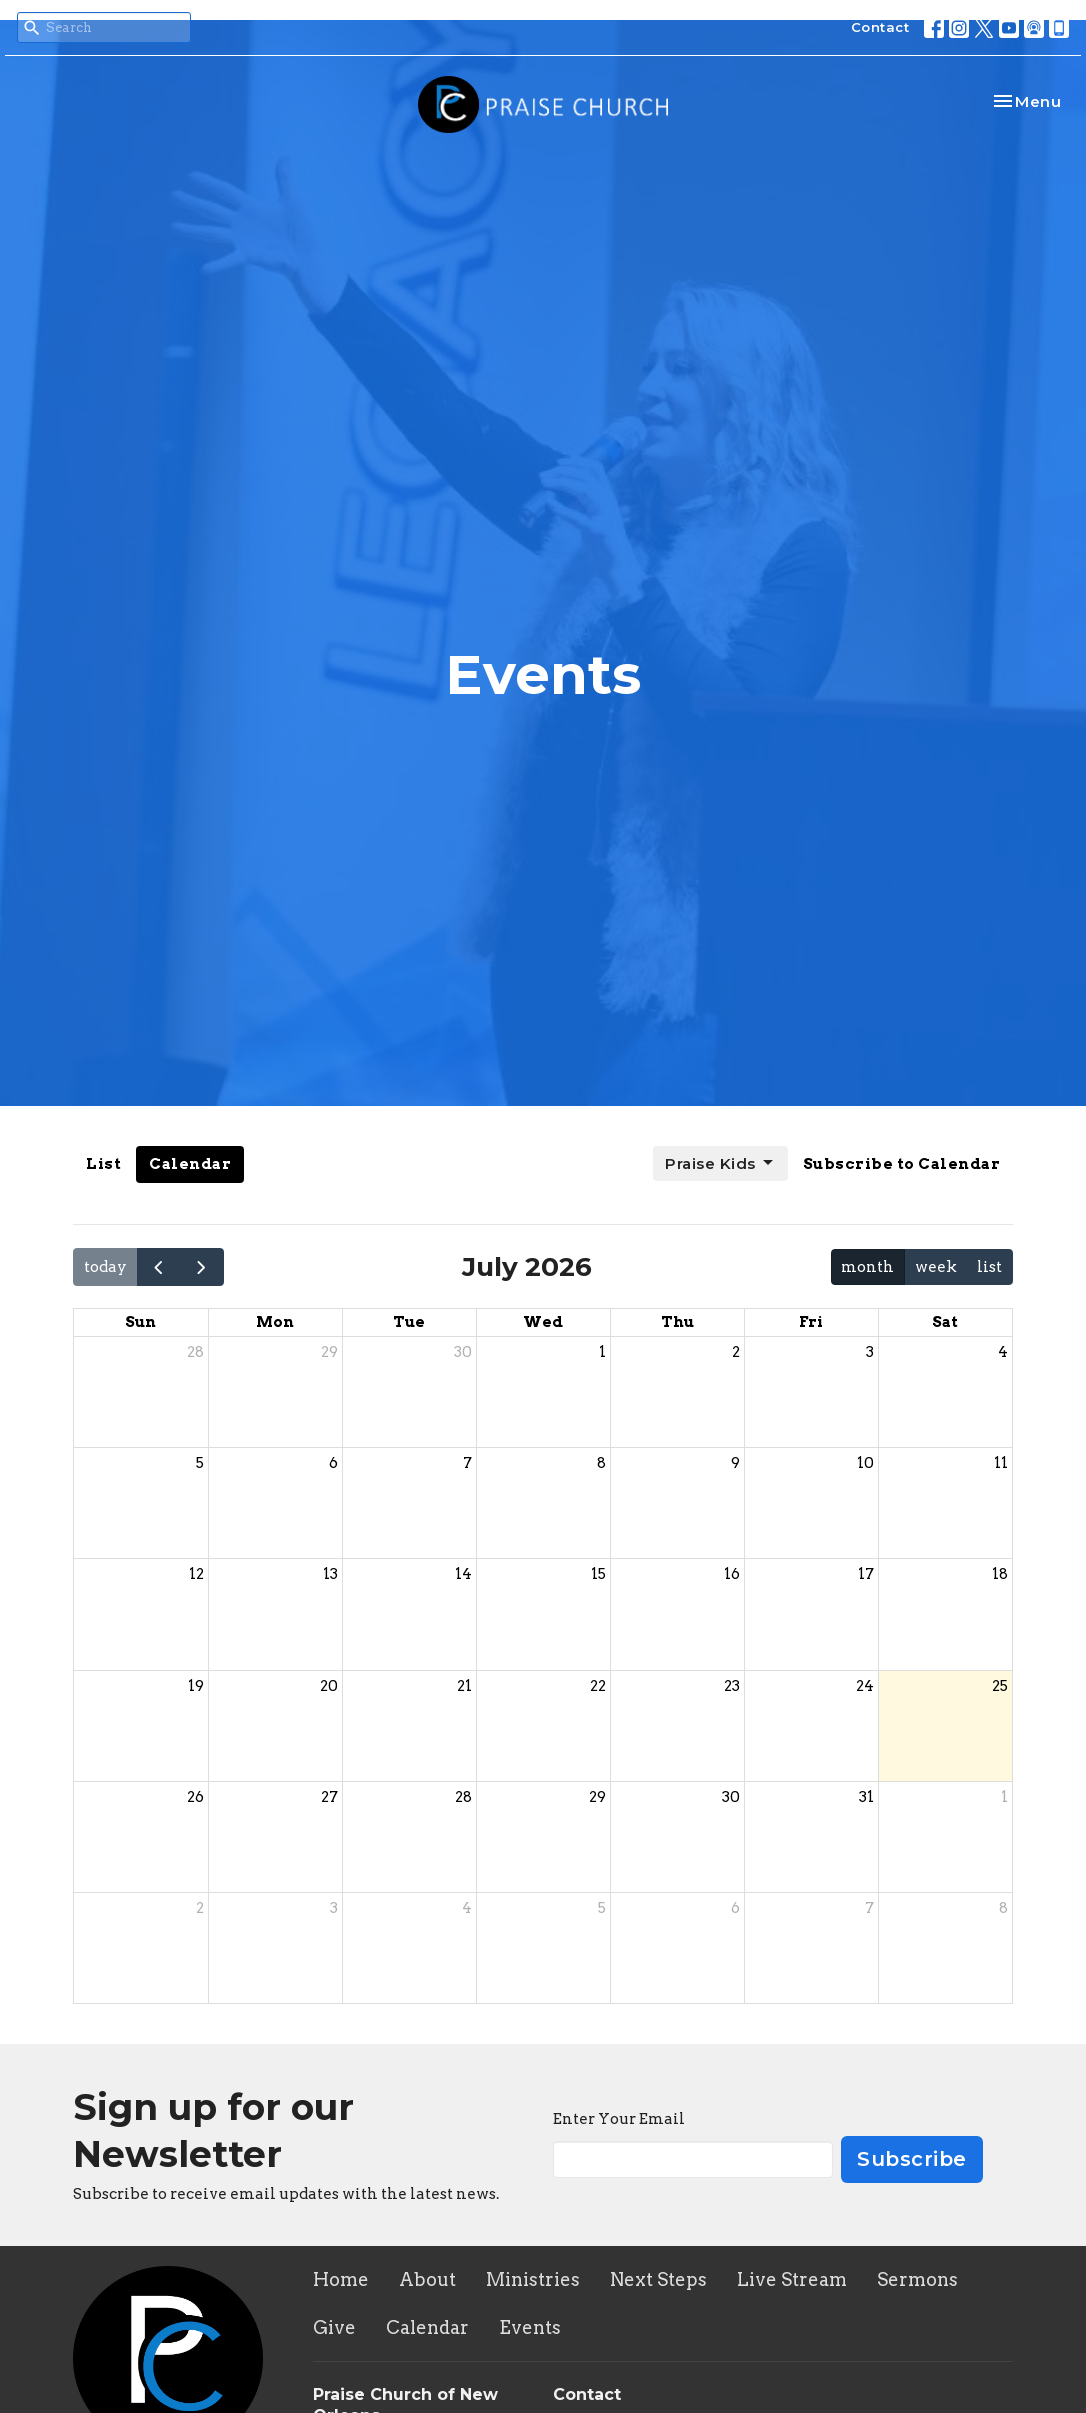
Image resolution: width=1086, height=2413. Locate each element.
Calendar (190, 1164)
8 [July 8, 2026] (601, 1463)
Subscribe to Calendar (902, 1164)
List (103, 1164)
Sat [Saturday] (945, 1322)
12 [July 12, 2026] (196, 1574)
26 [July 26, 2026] (195, 1797)
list (989, 1267)
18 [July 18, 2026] (1000, 1574)
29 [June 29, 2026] (329, 1352)
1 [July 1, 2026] (602, 1352)
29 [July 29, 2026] (597, 1797)
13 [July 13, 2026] (330, 1574)
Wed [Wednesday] (543, 1322)
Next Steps (658, 2279)
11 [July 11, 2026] (1001, 1463)
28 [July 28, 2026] (463, 1797)
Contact (880, 27)
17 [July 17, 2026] (866, 1574)
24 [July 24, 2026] (865, 1686)
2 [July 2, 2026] (736, 1352)
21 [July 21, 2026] (464, 1686)
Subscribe (912, 2159)
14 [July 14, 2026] (463, 1574)
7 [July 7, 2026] (467, 1463)
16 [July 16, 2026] (732, 1574)
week (936, 1267)
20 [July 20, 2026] (329, 1686)
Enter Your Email (619, 2119)
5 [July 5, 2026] (200, 1463)
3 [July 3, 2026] (870, 1352)
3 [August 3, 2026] (334, 1908)
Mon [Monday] (275, 1322)
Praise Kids (720, 1163)
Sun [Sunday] (140, 1322)
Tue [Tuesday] (409, 1322)
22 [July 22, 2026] (598, 1686)
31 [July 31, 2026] (866, 1797)
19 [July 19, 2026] (196, 1686)
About (427, 2279)
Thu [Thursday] (677, 1322)
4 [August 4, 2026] (467, 1908)
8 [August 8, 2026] (1003, 1908)
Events (530, 2327)
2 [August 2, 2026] (200, 1908)
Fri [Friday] (811, 1322)
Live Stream (792, 2279)
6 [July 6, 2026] (333, 1463)
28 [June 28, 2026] (195, 1352)
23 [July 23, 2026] (732, 1686)
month (867, 1267)
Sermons (917, 2279)
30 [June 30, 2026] (463, 1352)
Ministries (533, 2279)
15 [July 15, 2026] (598, 1574)
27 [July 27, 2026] (329, 1797)
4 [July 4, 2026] (1003, 1352)
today (105, 1267)
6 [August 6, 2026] (735, 1908)
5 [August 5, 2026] (602, 1908)
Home (341, 2279)
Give (334, 2327)
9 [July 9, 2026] (735, 1463)
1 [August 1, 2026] (1004, 1797)
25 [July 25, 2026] (1000, 1686)
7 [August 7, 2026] (869, 1908)
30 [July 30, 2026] (731, 1797)
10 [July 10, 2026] (865, 1463)
